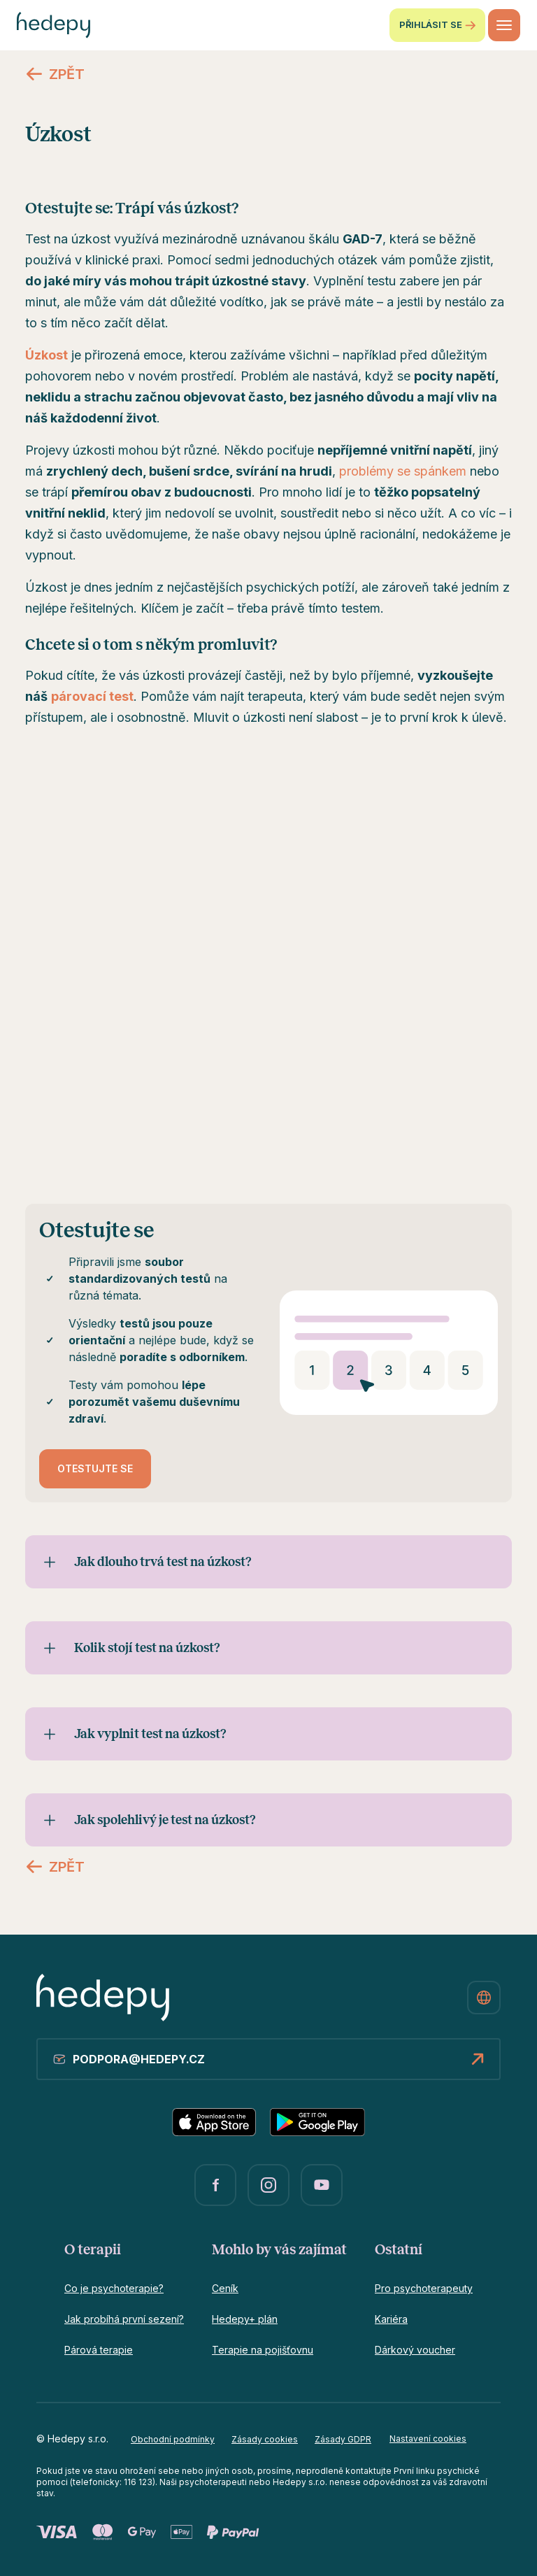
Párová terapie (98, 2350)
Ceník (225, 2288)
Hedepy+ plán (245, 2319)
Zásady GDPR (343, 2439)
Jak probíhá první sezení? (124, 2319)
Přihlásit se (437, 25)
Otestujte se (95, 1468)
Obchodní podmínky (173, 2439)
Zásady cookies (264, 2439)
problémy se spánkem (402, 471)
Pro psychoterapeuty (424, 2288)
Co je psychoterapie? (114, 2288)
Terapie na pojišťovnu (262, 2350)
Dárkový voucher (415, 2350)
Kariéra (391, 2319)
